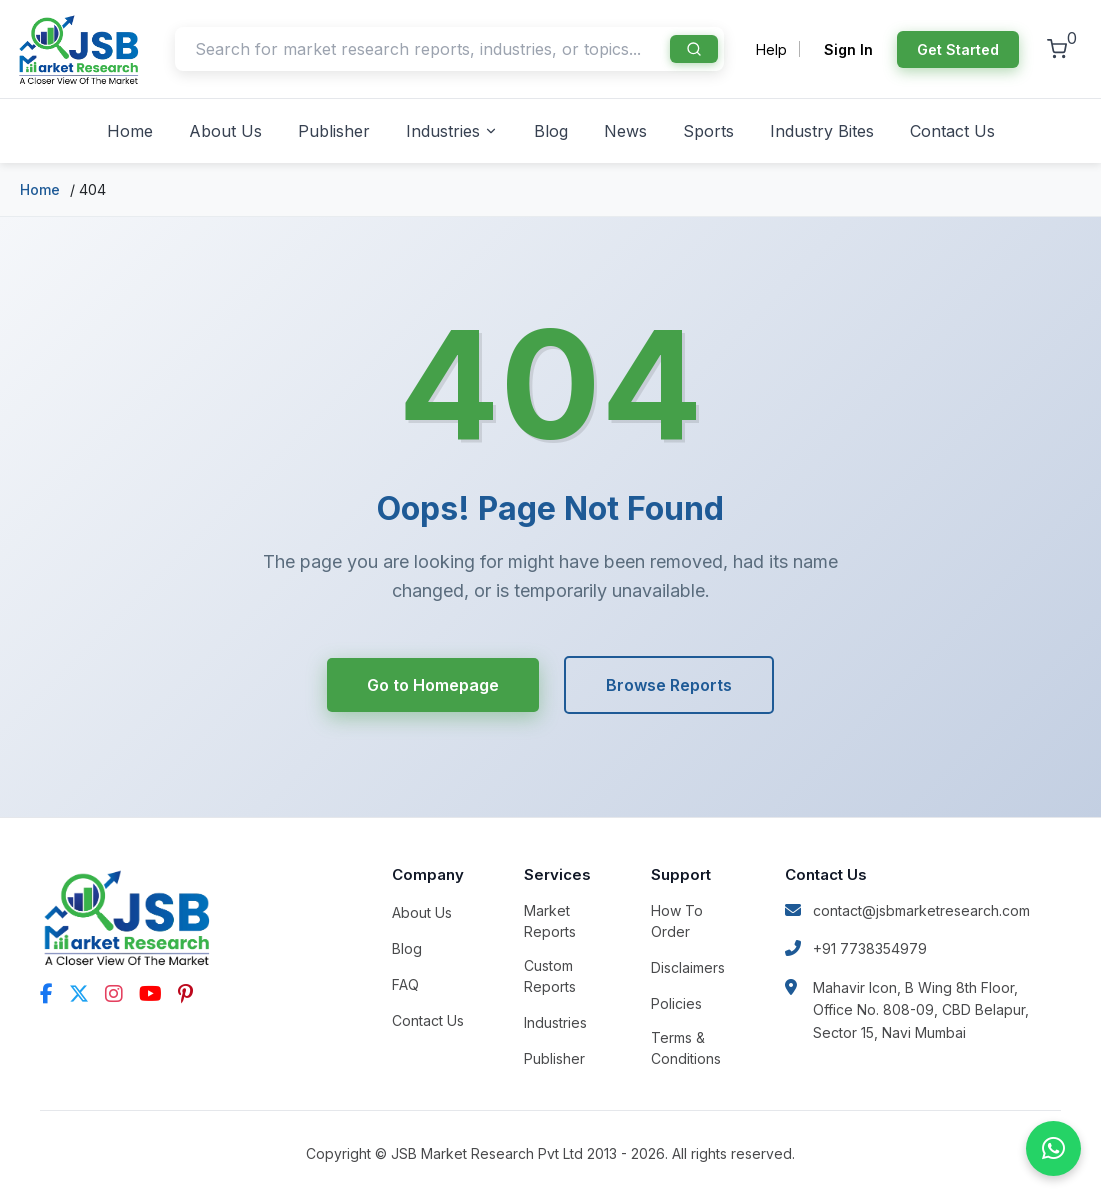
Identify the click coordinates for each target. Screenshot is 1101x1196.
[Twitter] (79, 994)
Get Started (958, 49)
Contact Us (952, 131)
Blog (551, 131)
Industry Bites (822, 131)
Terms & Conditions (686, 1048)
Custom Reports (550, 976)
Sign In (848, 49)
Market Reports (550, 921)
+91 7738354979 (856, 948)
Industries (452, 131)
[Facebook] (46, 994)
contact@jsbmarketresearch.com (907, 910)
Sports (708, 131)
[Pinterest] (185, 994)
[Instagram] (114, 994)
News (625, 131)
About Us (225, 131)
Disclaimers (688, 967)
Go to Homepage (433, 685)
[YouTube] (150, 994)
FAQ (405, 984)
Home (130, 131)
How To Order (677, 921)
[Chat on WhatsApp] (1053, 1148)
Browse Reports (669, 685)
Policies (676, 1003)
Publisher (334, 131)
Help (771, 49)
